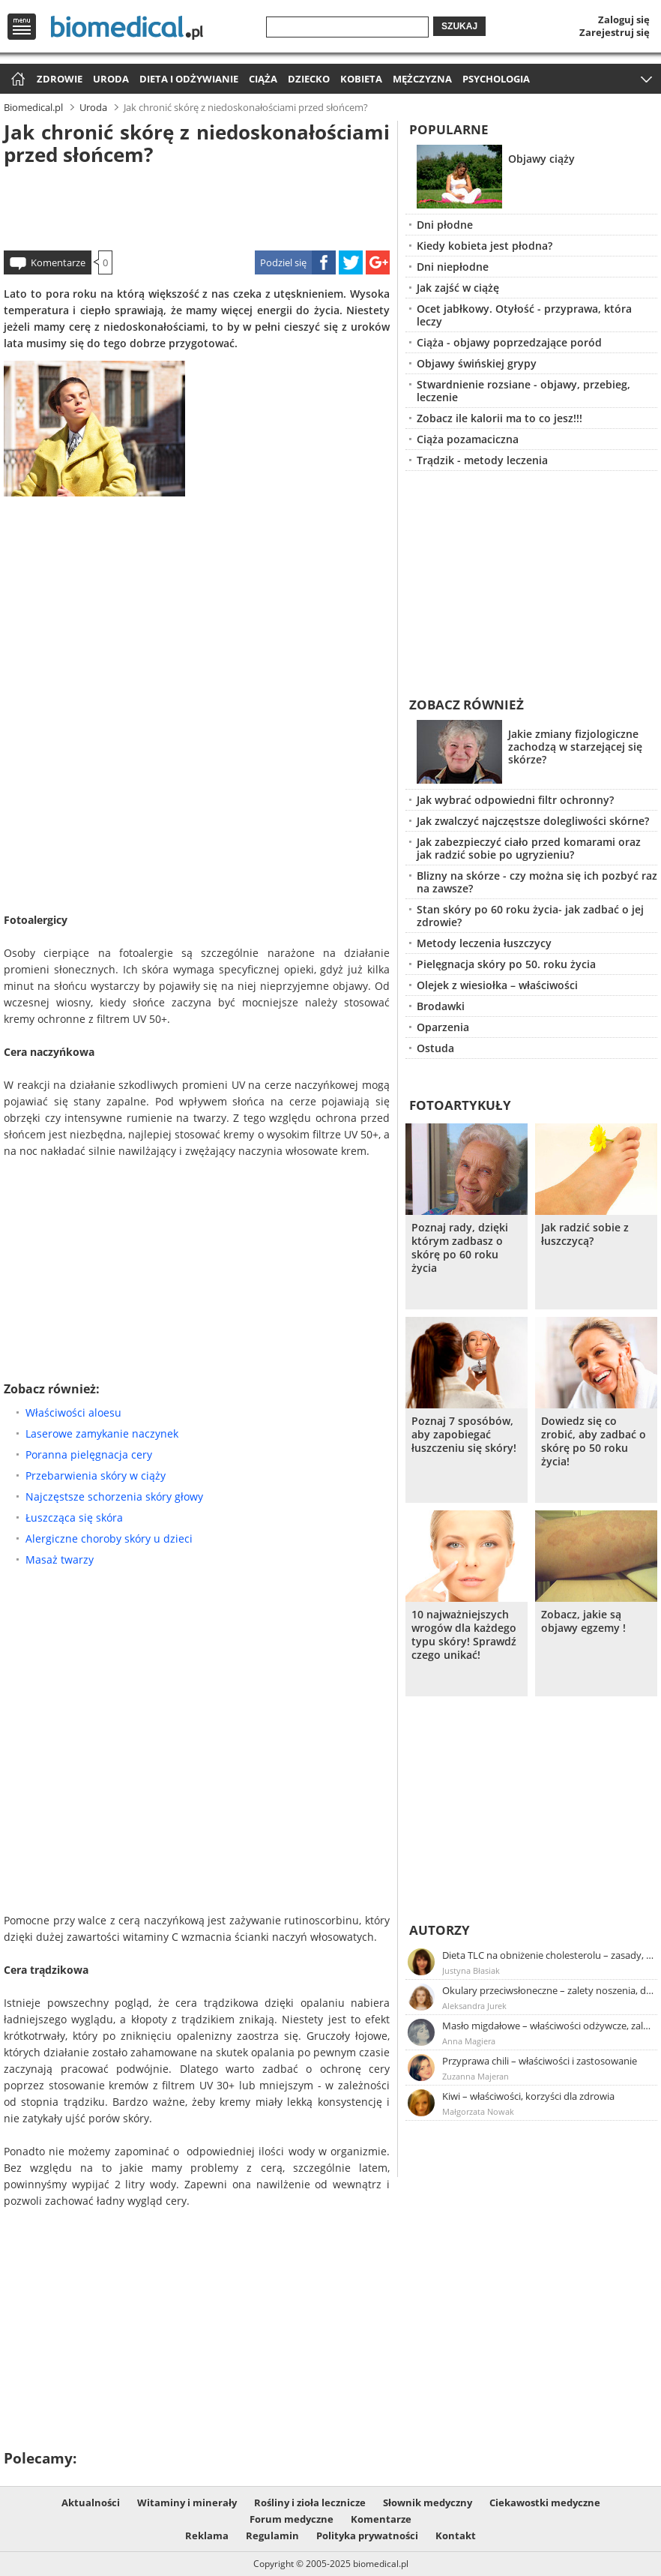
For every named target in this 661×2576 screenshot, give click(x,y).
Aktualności (90, 2502)
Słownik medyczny (427, 2502)
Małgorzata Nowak (478, 2111)
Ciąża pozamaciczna (468, 439)
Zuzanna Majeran (475, 2076)
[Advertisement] (197, 205)
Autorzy (439, 1930)
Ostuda (435, 1048)
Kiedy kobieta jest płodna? (484, 245)
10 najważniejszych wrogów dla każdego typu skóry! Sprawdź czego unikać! (463, 1635)
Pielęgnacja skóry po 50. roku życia (506, 964)
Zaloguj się (624, 19)
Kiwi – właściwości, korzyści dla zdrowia (528, 2096)
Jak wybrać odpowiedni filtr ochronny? (515, 800)
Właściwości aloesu (73, 1412)
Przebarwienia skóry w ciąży (95, 1475)
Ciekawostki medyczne (544, 2502)
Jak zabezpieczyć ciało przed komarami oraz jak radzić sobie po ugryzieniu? (529, 848)
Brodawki (441, 1006)
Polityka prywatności (367, 2535)
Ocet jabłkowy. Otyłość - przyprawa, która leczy (524, 314)
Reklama (207, 2535)
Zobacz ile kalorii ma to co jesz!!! (499, 418)
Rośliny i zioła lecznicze (310, 2502)
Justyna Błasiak (471, 1970)
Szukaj (459, 26)
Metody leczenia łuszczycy (484, 943)
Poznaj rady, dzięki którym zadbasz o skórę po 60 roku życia (459, 1248)
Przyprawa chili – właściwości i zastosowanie (539, 2061)
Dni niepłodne (453, 266)
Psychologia (496, 78)
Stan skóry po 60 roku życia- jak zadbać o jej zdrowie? (530, 915)
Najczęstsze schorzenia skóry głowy (114, 1496)
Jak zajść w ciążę (458, 287)
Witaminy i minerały (187, 2502)
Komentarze (58, 262)
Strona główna (16, 80)
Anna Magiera (468, 2041)
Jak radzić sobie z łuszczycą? (585, 1234)
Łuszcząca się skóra (74, 1517)
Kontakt (455, 2535)
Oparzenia (443, 1027)
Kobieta (361, 78)
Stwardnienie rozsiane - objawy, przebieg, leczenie (523, 390)
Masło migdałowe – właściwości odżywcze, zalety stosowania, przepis (548, 2025)
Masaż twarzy (59, 1559)
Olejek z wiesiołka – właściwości (497, 985)
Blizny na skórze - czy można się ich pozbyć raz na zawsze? (537, 881)
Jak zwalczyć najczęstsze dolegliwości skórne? (533, 821)
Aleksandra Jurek (474, 2005)
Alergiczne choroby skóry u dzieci (109, 1538)
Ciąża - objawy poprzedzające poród (509, 342)
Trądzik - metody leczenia (482, 460)
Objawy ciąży (541, 158)
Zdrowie (59, 78)
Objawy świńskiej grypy (477, 363)
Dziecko (309, 78)
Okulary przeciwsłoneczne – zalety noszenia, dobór (548, 1990)
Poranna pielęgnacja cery (88, 1454)
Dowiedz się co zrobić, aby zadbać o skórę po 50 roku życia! (593, 1441)
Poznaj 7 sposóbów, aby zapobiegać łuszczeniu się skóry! (463, 1434)
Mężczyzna (422, 78)
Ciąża (263, 78)
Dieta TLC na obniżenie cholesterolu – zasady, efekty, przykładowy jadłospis (548, 1955)
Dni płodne (445, 224)
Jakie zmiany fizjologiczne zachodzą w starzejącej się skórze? (575, 746)
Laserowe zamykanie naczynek (101, 1433)
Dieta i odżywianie (188, 78)
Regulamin (272, 2535)
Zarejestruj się (614, 32)
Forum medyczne (291, 2519)
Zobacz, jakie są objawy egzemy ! (583, 1621)
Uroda (111, 78)
